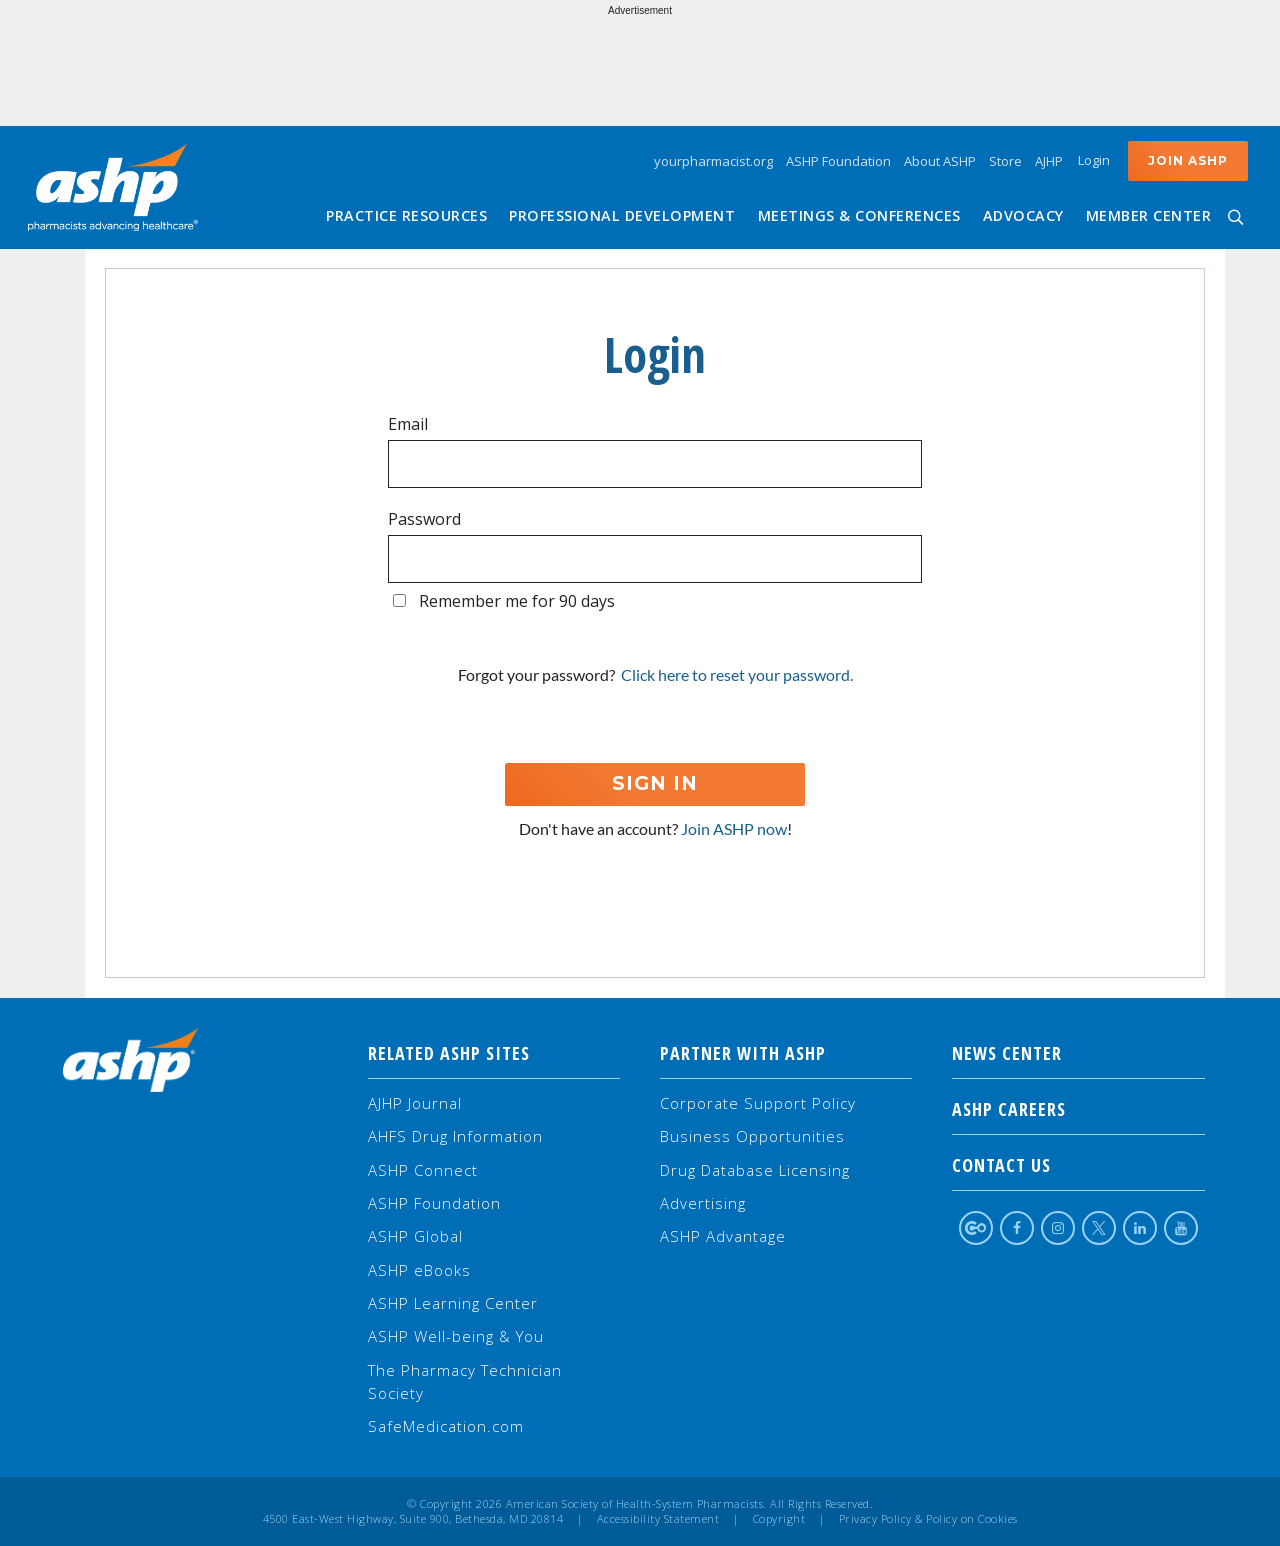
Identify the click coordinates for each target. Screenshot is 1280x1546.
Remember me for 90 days (517, 601)
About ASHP (940, 161)
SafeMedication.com (446, 1426)
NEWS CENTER (1078, 1053)
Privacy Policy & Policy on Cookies (928, 1519)
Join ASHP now (734, 828)
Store (1005, 161)
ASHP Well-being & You (456, 1336)
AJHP (1049, 161)
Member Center (1149, 215)
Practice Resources (406, 215)
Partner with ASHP (743, 1053)
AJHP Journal (415, 1103)
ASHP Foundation (838, 161)
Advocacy (1023, 215)
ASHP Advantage (723, 1236)
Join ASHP (1188, 160)
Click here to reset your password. (737, 674)
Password (424, 519)
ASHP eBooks (419, 1270)
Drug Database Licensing (755, 1170)
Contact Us (1078, 1165)
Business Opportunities (752, 1136)
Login (1094, 160)
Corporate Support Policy (758, 1103)
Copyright (779, 1519)
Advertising (703, 1203)
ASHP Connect (423, 1170)
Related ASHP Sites (449, 1053)
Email (408, 424)
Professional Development (622, 215)
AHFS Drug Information (455, 1136)
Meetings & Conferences (859, 215)
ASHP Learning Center (453, 1303)
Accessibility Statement (658, 1519)
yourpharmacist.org (713, 161)
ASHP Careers (1078, 1109)
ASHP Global (415, 1236)
